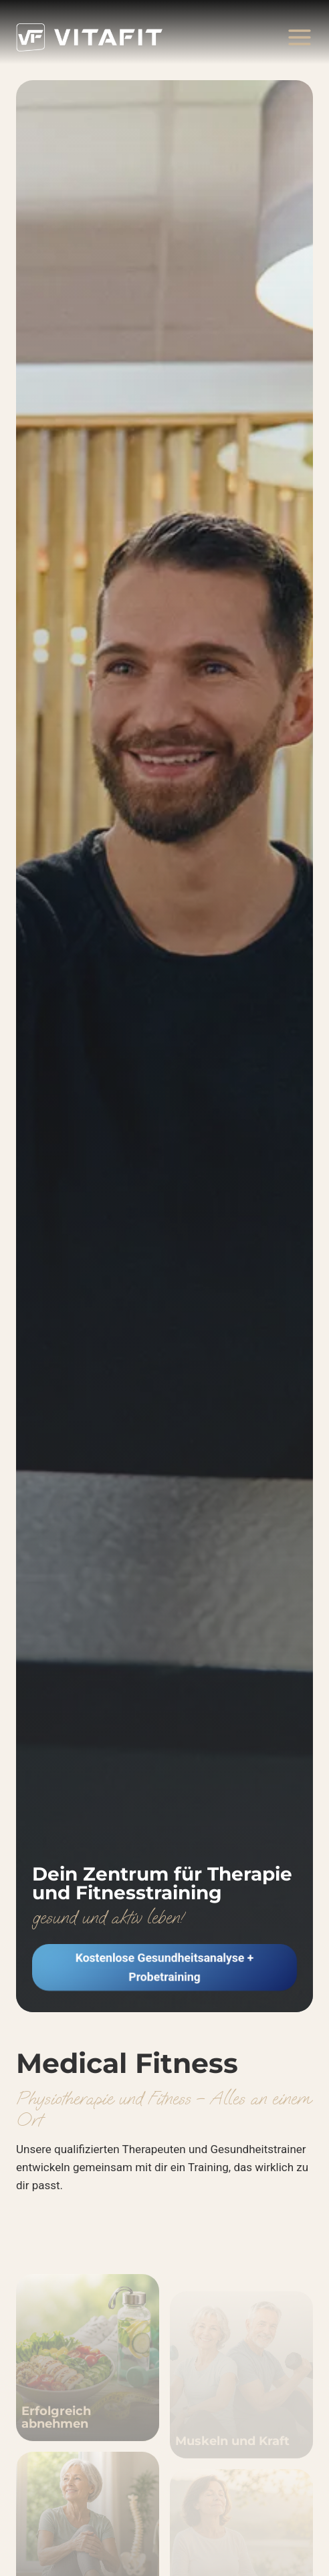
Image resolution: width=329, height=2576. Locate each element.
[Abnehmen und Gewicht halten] (87, 2378)
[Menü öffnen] (299, 37)
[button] (165, 1967)
